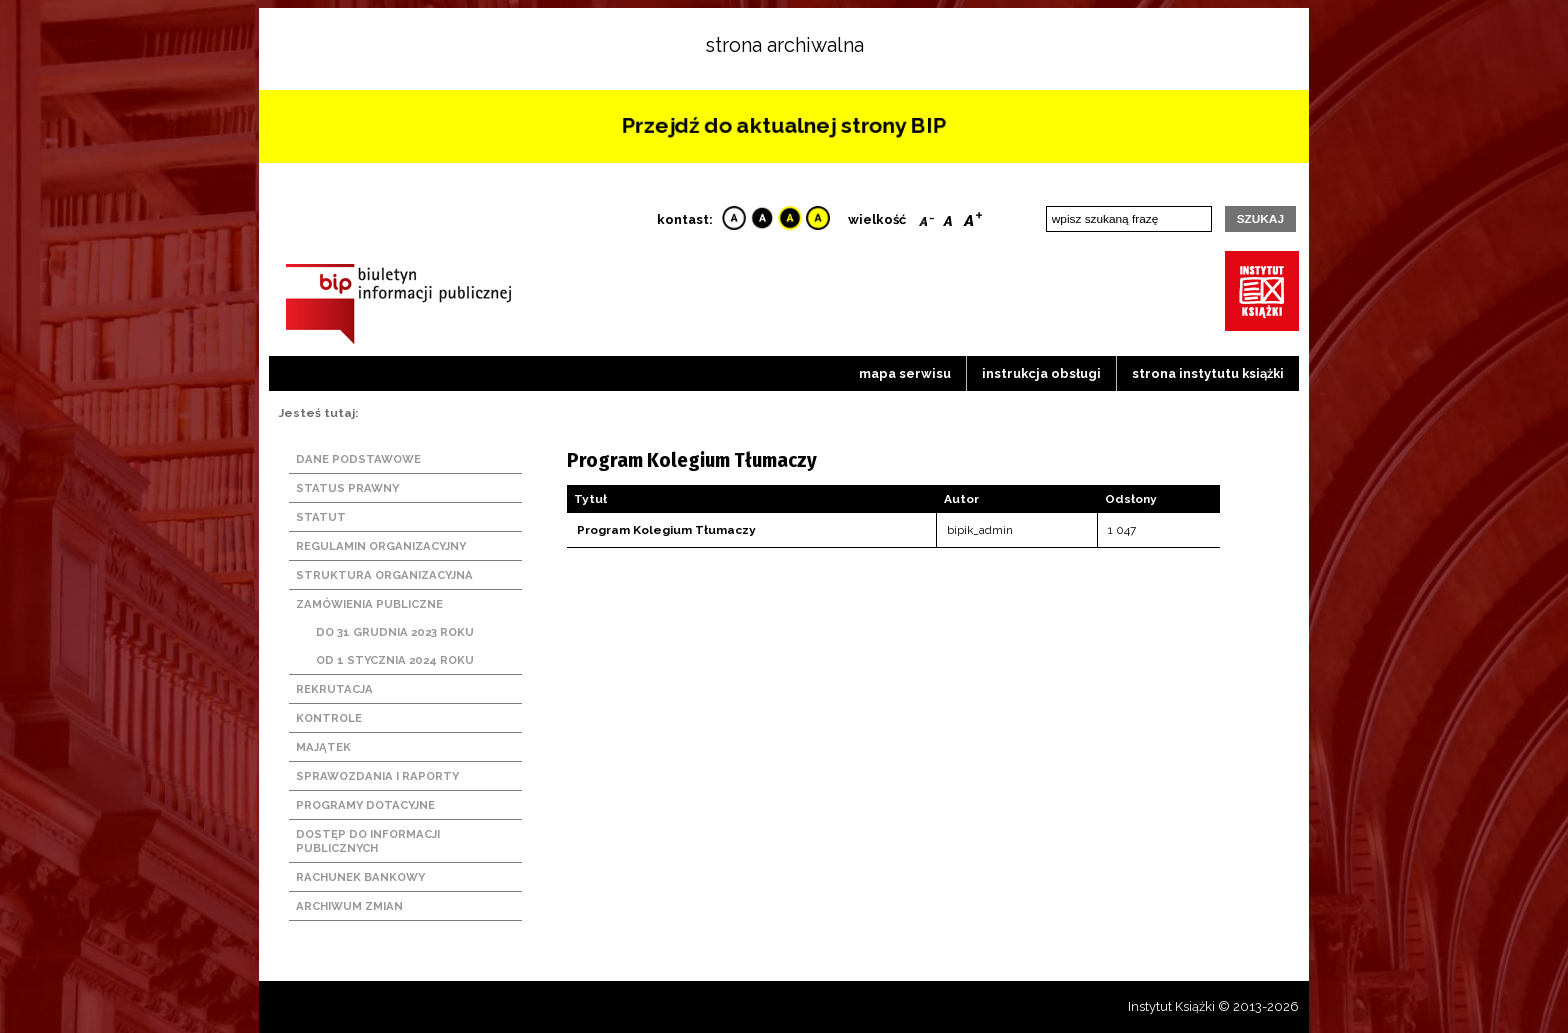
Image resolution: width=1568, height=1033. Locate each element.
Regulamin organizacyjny (381, 546)
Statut (321, 517)
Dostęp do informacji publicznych (368, 841)
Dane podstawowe (358, 459)
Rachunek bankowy (360, 877)
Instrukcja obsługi (1041, 373)
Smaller (926, 217)
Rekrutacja (334, 689)
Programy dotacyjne (365, 805)
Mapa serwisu (905, 373)
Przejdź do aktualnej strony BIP (783, 125)
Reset (948, 217)
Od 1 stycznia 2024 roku (395, 660)
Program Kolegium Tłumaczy (666, 530)
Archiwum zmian (349, 906)
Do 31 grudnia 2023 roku (395, 632)
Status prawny (347, 488)
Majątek (323, 747)
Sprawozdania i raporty (377, 776)
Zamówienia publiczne (369, 604)
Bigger (973, 217)
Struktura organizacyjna (384, 575)
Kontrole (329, 718)
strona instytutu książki (1208, 373)
